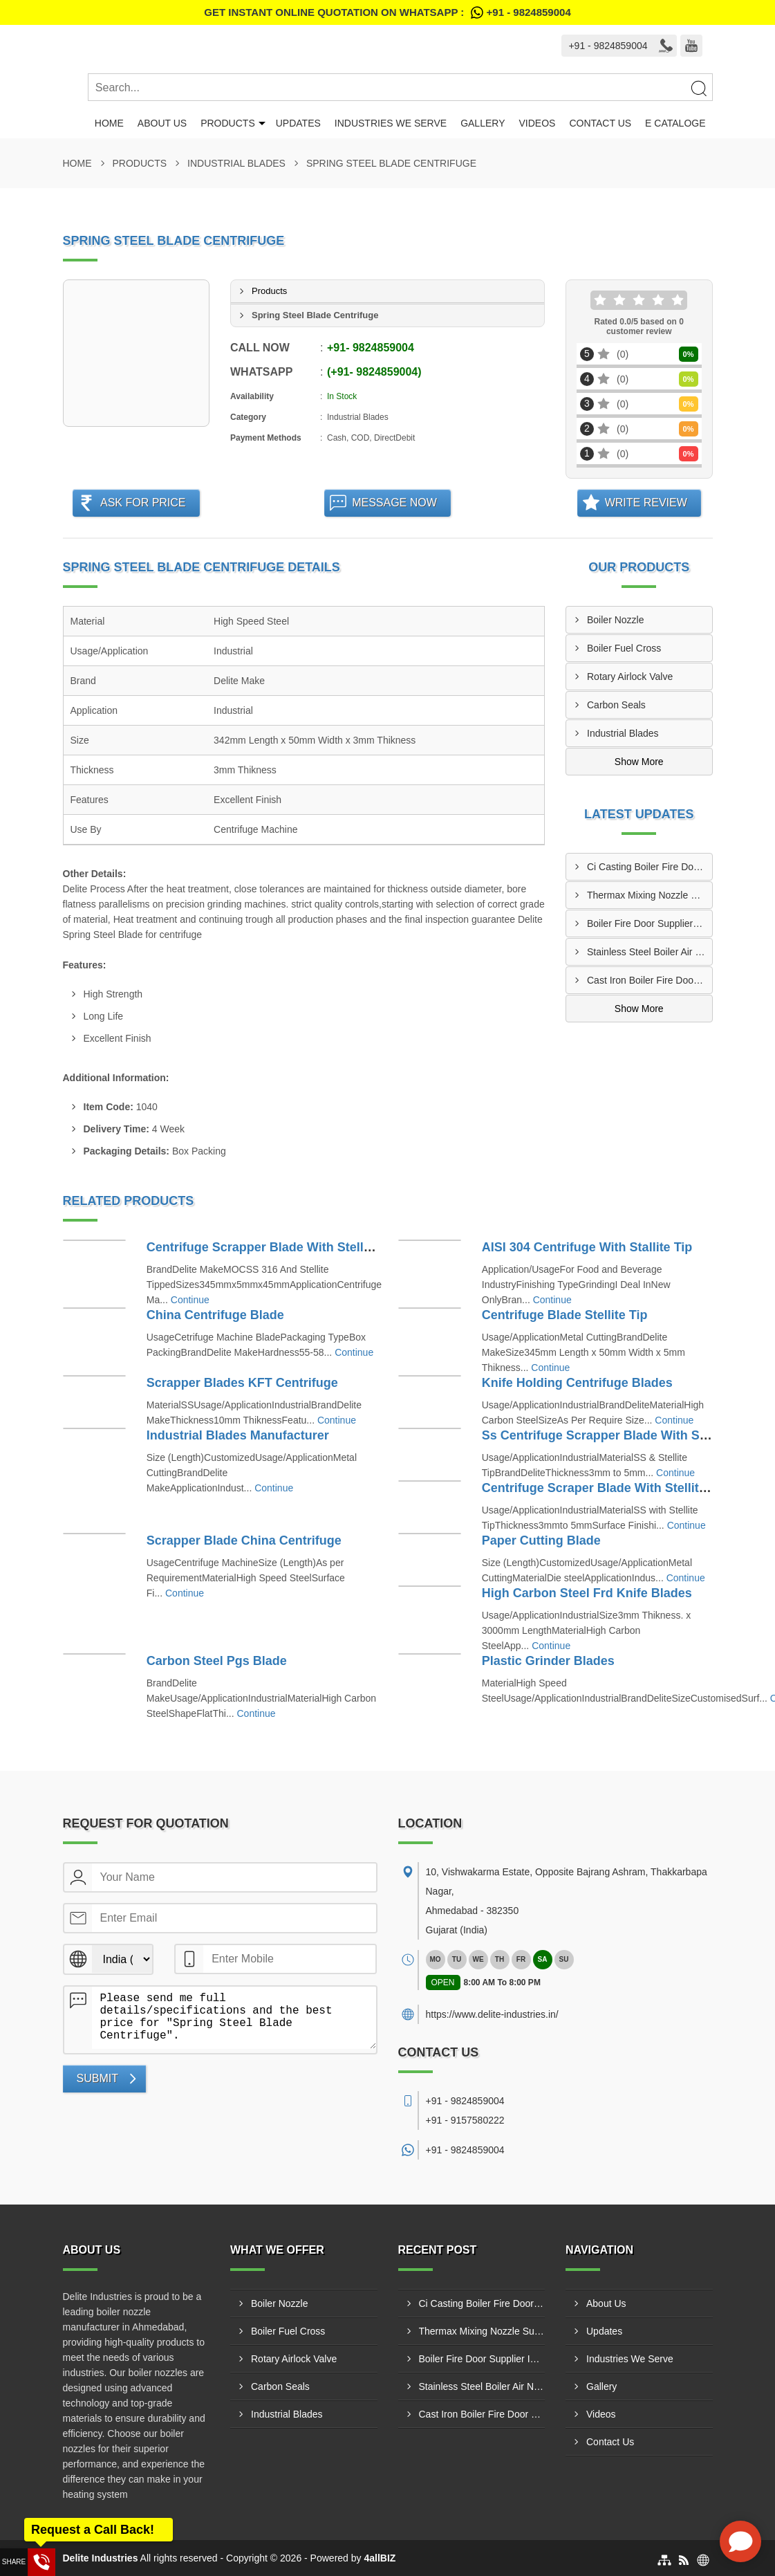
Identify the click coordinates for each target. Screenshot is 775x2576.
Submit (97, 2078)
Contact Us (600, 123)
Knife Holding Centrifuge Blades (577, 1383)
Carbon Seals (616, 704)
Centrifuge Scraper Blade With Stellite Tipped (616, 1488)
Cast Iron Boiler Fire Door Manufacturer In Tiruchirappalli (649, 980)
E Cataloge (675, 123)
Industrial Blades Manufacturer (238, 1435)
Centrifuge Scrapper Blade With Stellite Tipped (284, 1247)
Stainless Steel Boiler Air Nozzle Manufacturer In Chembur (649, 951)
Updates (298, 123)
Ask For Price (143, 502)
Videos (537, 123)
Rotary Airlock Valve (630, 676)
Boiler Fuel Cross (624, 648)
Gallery (482, 123)
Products (227, 123)
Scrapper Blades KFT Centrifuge (242, 1383)
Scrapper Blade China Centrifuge (244, 1540)
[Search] (698, 88)
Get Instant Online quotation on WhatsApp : (387, 12)
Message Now (394, 502)
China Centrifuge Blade (215, 1315)
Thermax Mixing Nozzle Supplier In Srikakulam (649, 895)
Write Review (646, 502)
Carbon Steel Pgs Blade (217, 1661)
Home (109, 123)
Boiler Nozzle (615, 619)
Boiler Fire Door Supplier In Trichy (649, 923)
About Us (162, 123)
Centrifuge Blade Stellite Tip (565, 1315)
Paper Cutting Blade (541, 1540)
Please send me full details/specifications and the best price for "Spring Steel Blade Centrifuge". (234, 2018)
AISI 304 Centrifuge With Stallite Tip (587, 1247)
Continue (190, 1299)
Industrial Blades (236, 163)
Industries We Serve (391, 123)
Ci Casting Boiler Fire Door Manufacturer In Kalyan (649, 866)
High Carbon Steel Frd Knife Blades (587, 1593)
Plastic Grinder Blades (548, 1661)
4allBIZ (379, 2558)
